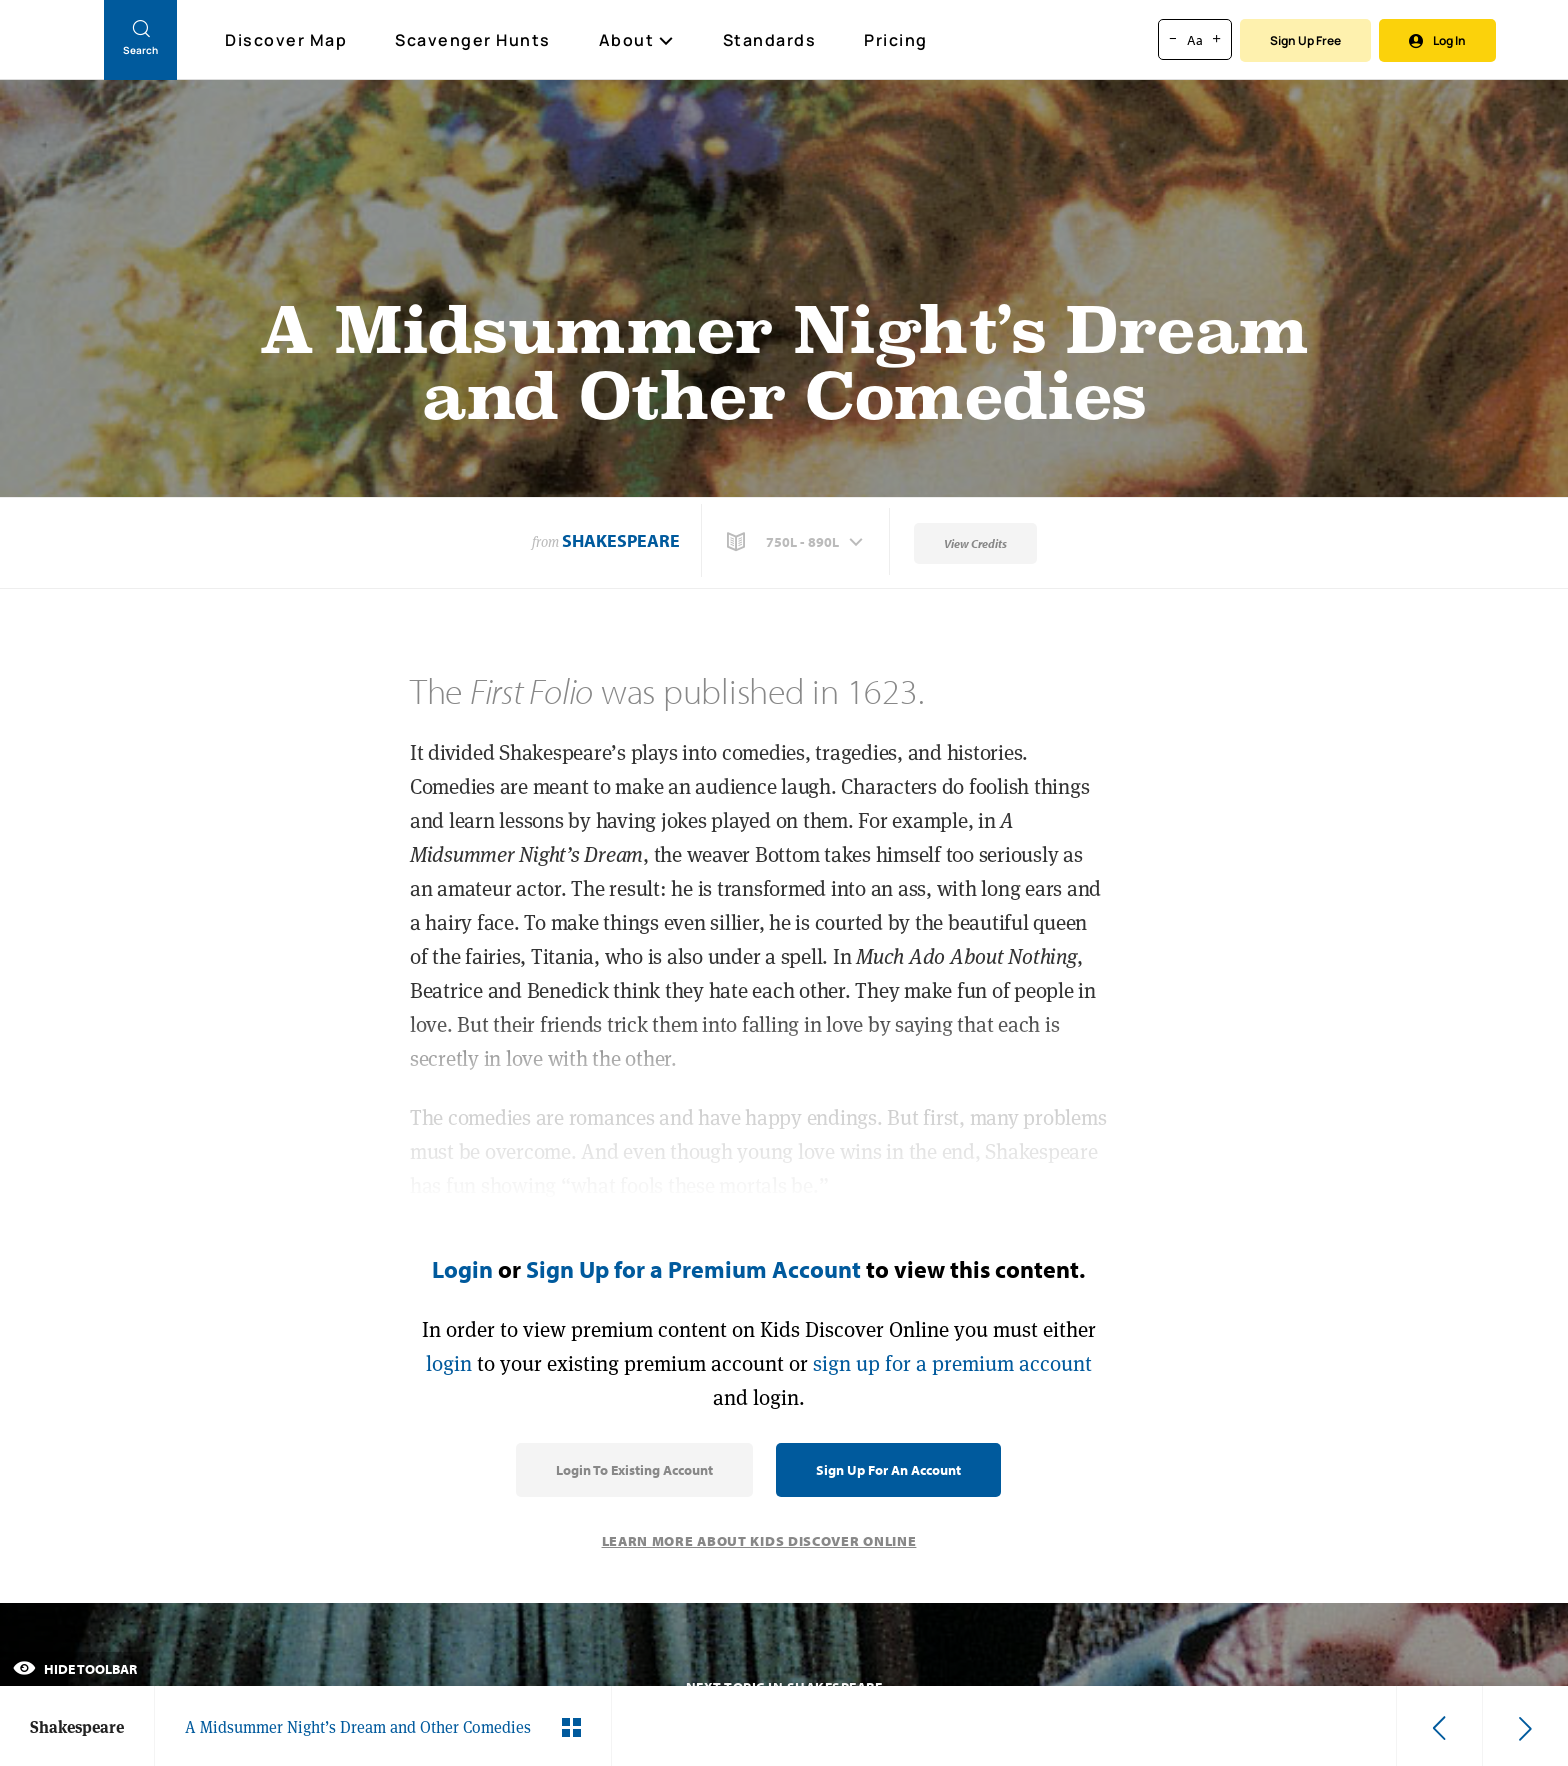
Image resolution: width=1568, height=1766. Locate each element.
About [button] (637, 40)
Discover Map (288, 40)
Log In (1437, 40)
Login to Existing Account (634, 1470)
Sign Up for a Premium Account (693, 1269)
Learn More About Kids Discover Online (759, 1541)
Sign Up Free (1305, 40)
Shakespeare (621, 540)
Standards (770, 40)
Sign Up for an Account (888, 1470)
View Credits (975, 543)
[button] (797, 542)
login (449, 1363)
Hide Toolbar (75, 1669)
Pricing (896, 40)
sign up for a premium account (952, 1363)
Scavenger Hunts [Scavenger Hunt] (474, 41)
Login (462, 1269)
